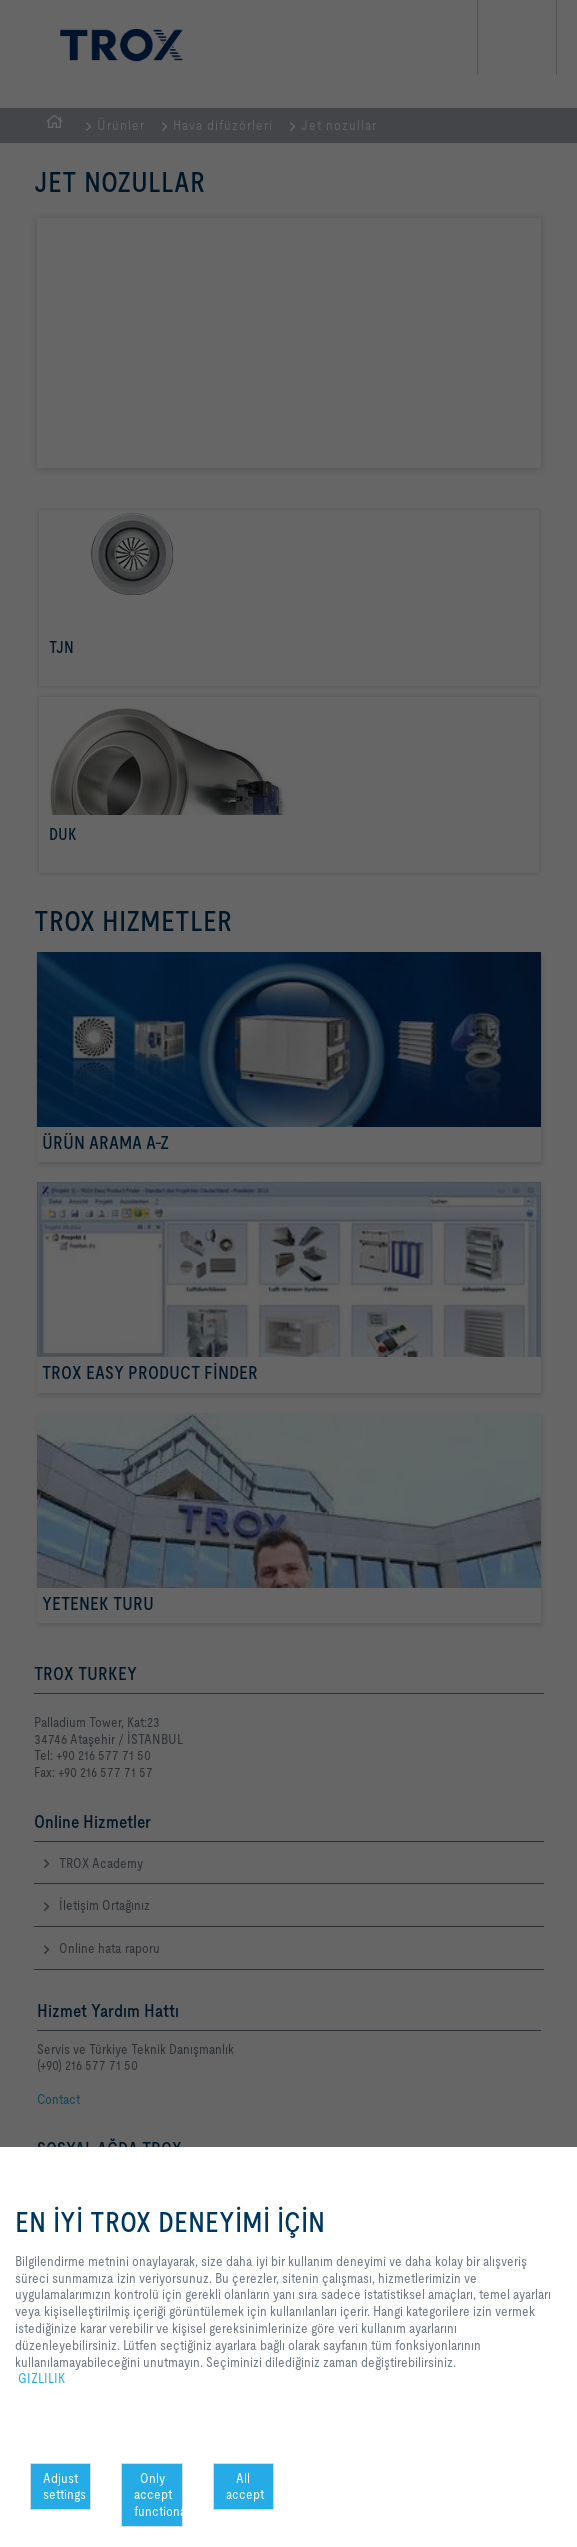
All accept (245, 2486)
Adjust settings (64, 2486)
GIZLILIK (41, 2378)
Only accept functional (158, 2495)
